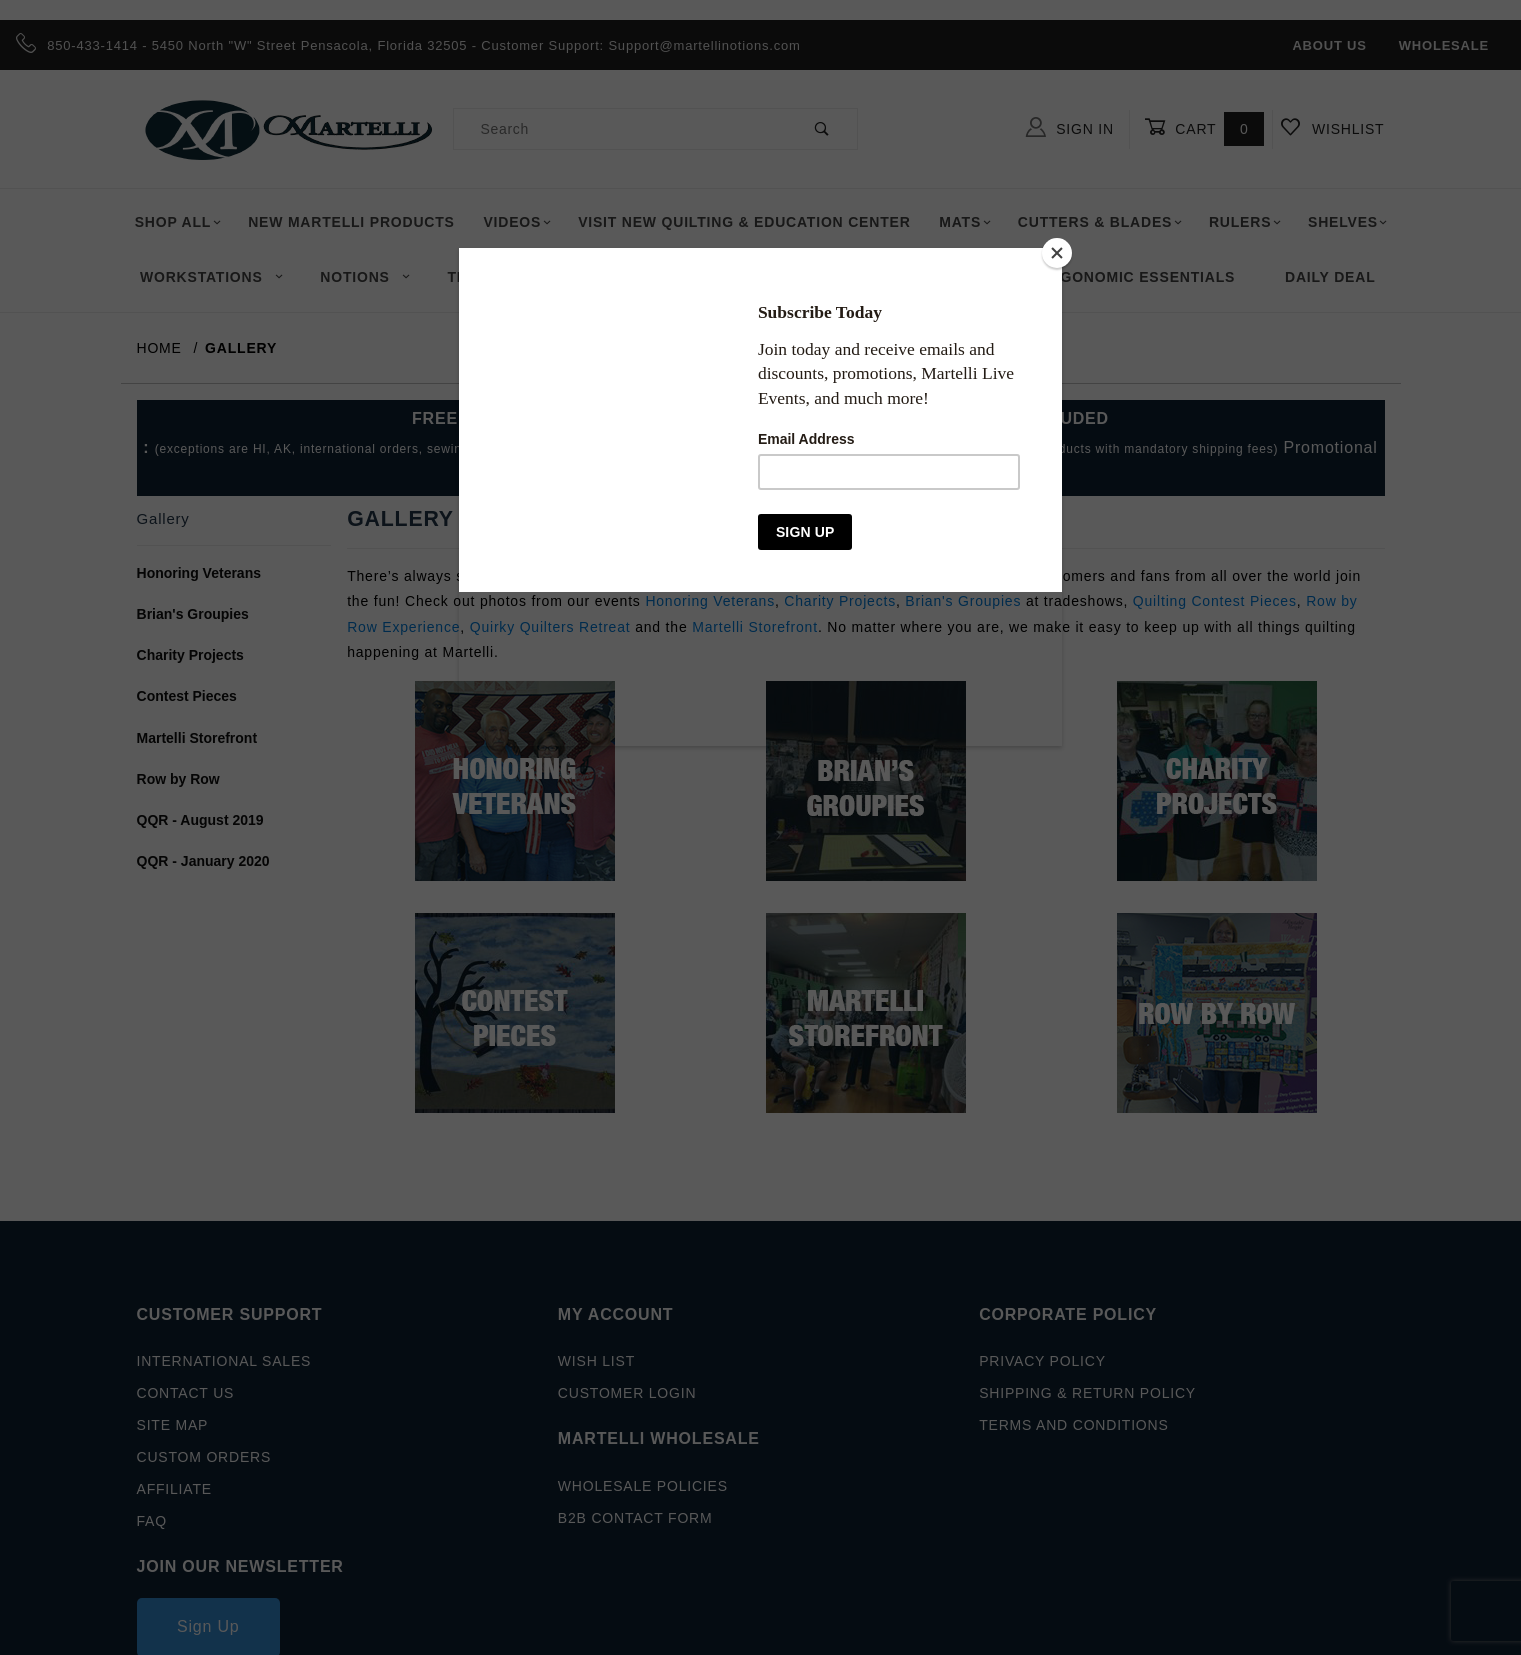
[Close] (1057, 253)
